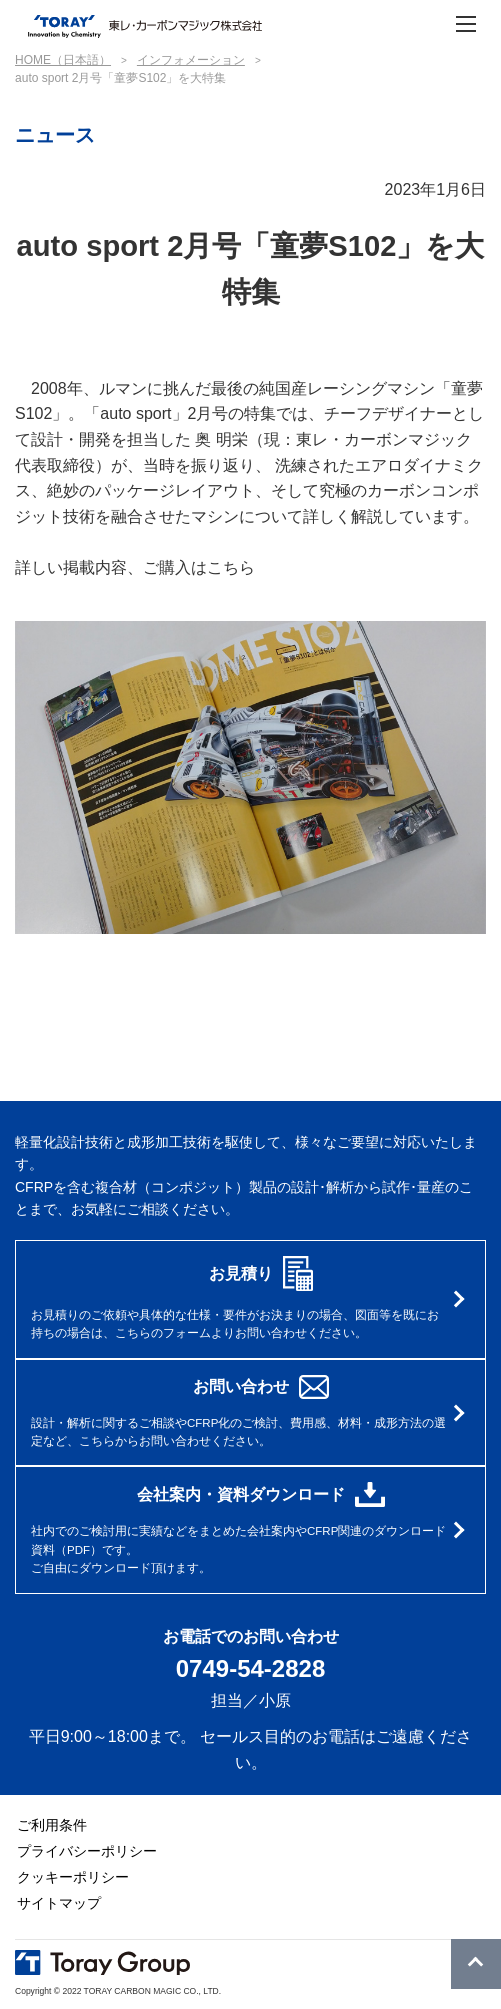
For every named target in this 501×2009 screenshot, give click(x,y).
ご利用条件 (52, 1826)
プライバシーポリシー (87, 1852)
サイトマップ (59, 1904)
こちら (231, 567)
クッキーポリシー (73, 1878)
